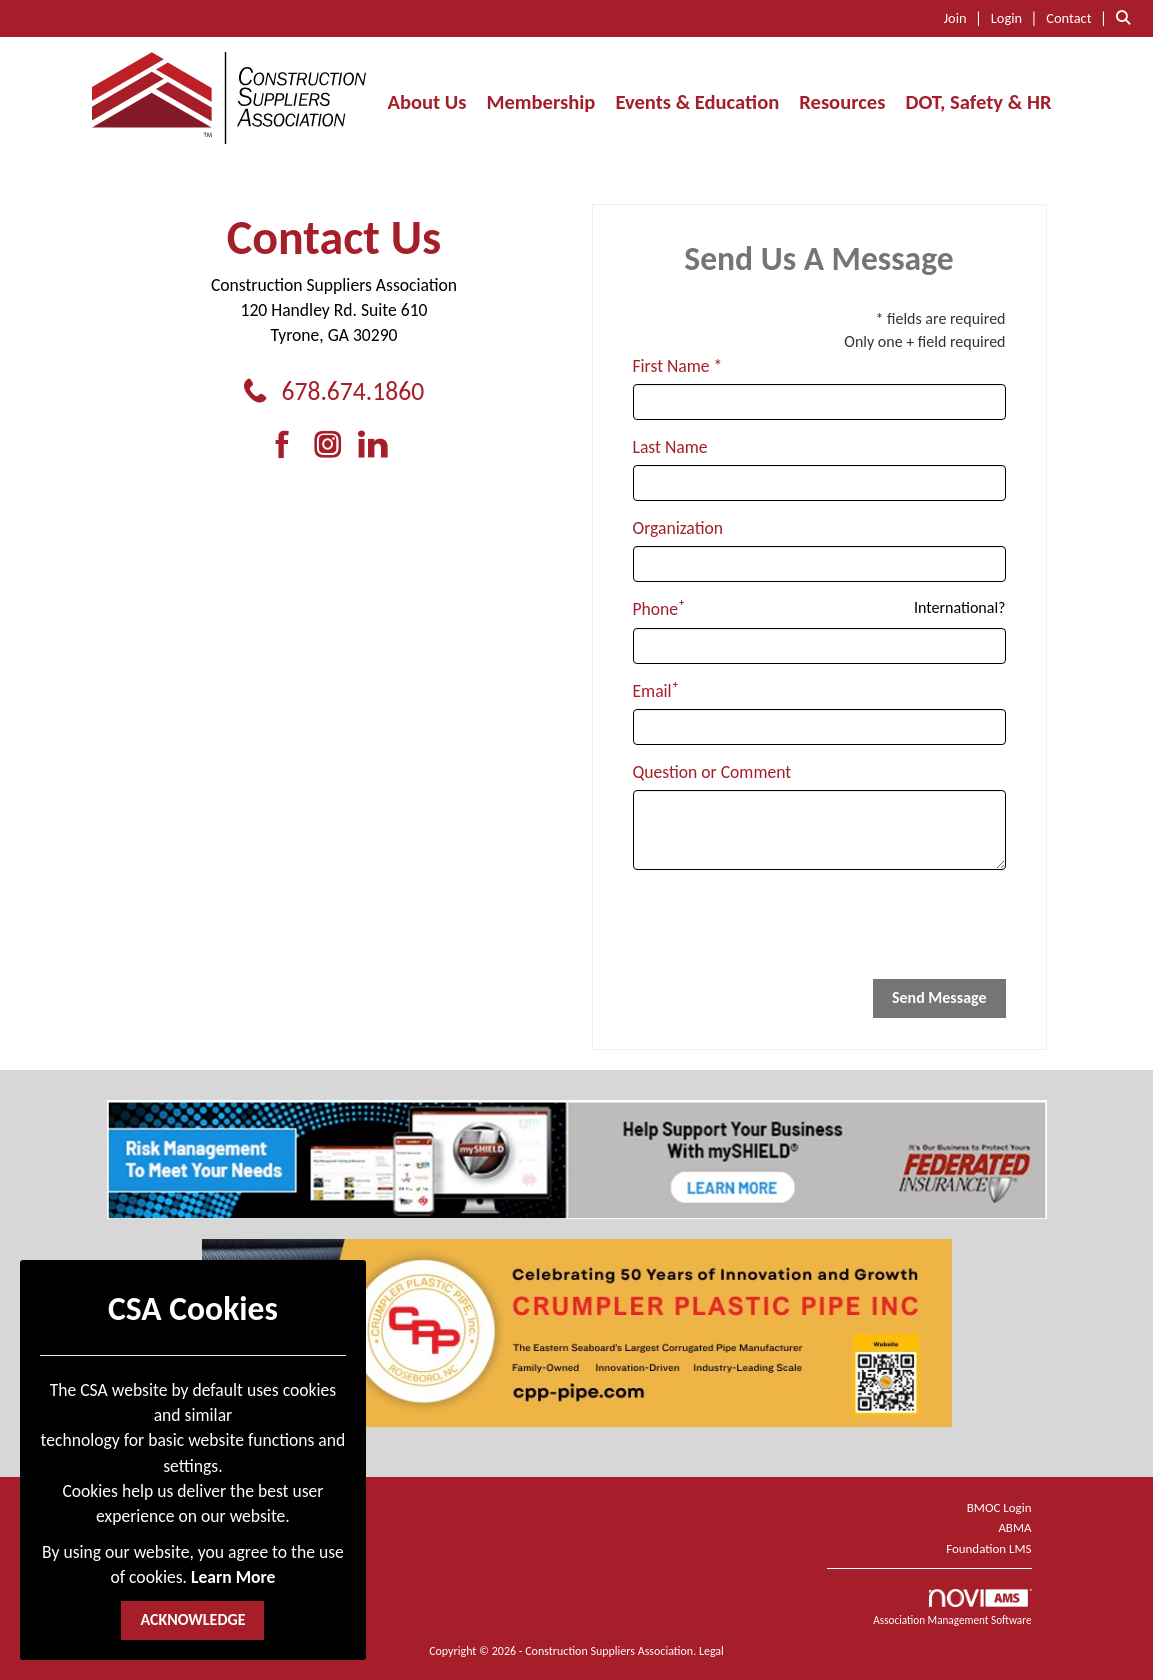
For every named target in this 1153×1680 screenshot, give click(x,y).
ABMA (1014, 1527)
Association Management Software (952, 1608)
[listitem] (966, 17)
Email (652, 691)
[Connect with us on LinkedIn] (378, 445)
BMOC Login (999, 1507)
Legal (711, 1651)
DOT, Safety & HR (978, 102)
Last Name (670, 447)
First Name (671, 366)
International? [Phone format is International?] (959, 607)
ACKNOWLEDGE (192, 1619)
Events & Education (697, 102)
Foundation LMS (988, 1548)
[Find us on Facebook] (289, 445)
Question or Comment (712, 772)
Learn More (233, 1577)
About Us (426, 102)
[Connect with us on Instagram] (334, 445)
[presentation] (785, 925)
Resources (842, 102)
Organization (678, 528)
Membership (540, 102)
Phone (656, 609)
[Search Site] (1127, 17)
